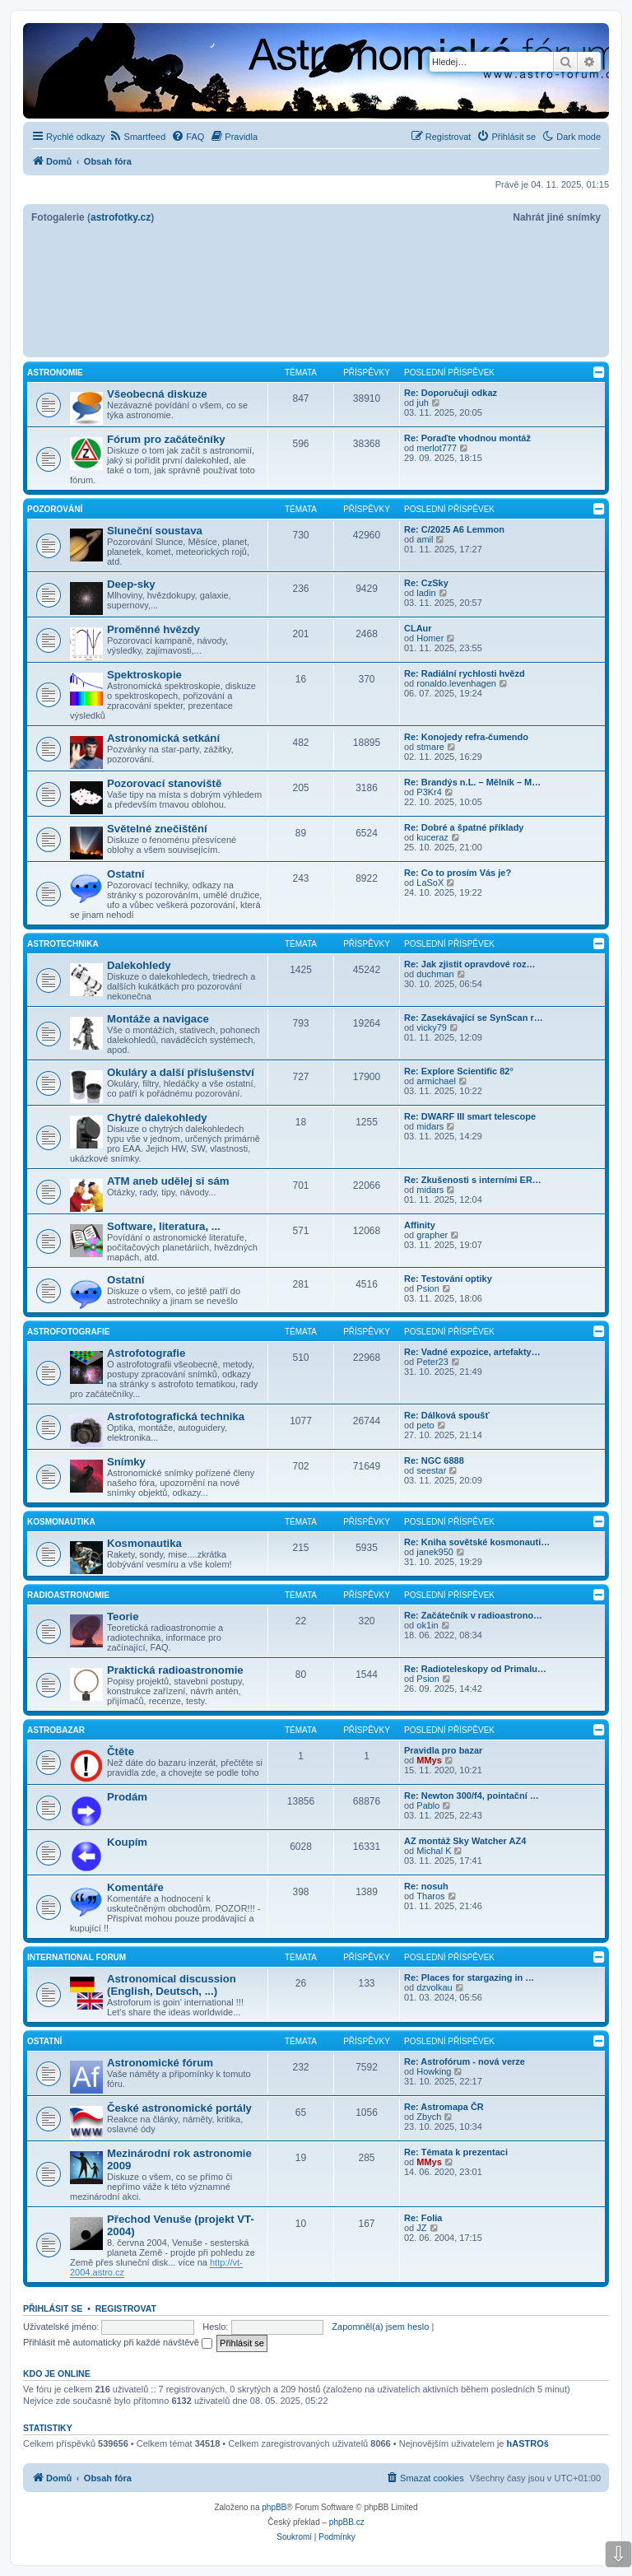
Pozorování (54, 509)
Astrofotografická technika (175, 1416)
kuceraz (432, 837)
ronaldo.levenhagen (456, 683)
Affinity (419, 1225)
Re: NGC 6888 (434, 1460)
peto (425, 1425)
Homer (430, 638)
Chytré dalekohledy (157, 1117)
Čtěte (120, 1751)
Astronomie (55, 372)
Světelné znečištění (157, 828)
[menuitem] (137, 137)
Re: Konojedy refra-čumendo (466, 737)
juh (422, 403)
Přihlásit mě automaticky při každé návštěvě (117, 2342)
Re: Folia (423, 2218)
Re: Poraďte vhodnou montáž (467, 438)
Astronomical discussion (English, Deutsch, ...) (171, 1985)
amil (424, 539)
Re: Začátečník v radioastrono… (473, 1615)
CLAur (418, 628)
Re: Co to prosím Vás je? (457, 873)
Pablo (427, 1805)
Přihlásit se (52, 2308)
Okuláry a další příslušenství (180, 1072)
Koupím (127, 1842)
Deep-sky (131, 584)
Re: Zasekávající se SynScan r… (473, 1017)
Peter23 (432, 1362)
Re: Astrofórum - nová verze (464, 2061)
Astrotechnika (63, 943)
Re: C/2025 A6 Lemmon (454, 529)
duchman (434, 974)
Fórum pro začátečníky (166, 439)
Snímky (126, 1462)
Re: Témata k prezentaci (456, 2152)
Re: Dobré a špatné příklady (464, 827)
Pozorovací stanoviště (164, 783)
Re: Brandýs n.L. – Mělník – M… (472, 782)
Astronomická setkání (163, 738)
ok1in (427, 1625)
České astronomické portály (179, 2108)
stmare (430, 747)
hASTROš (528, 2443)
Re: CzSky (426, 583)
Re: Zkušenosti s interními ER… (472, 1180)
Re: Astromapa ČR (444, 2107)
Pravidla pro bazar (443, 1750)
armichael (436, 1081)
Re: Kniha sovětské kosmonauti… (477, 1542)
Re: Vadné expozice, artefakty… (472, 1352)
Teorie (123, 1616)
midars (430, 1126)
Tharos (430, 1896)
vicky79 (431, 1027)
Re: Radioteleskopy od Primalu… (475, 1669)
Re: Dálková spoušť (447, 1415)
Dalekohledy (139, 965)
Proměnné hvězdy (153, 629)
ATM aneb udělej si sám (168, 1181)
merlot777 (436, 448)
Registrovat (125, 2308)
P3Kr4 (429, 792)
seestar (431, 1470)
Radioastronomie (68, 1595)
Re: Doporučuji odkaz (450, 393)
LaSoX (430, 882)
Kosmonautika (61, 1521)
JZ (421, 2228)
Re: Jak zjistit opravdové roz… (470, 964)
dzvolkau (434, 1987)
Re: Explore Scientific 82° (459, 1071)
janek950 (434, 1552)
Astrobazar (56, 1730)
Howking (433, 2071)
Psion (427, 1288)
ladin (425, 593)
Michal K (433, 1851)
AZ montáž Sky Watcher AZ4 (465, 1841)
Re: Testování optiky (448, 1278)
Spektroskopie (144, 674)
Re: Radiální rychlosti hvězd (464, 673)
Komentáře (135, 1887)
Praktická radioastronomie (175, 1670)
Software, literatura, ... (164, 1226)
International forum (76, 1957)
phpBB (274, 2507)
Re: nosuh (426, 1886)
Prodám (127, 1797)
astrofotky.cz (121, 217)
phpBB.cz (347, 2522)
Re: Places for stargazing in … (469, 1977)
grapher (432, 1235)
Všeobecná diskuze (157, 394)
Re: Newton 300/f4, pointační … (471, 1795)
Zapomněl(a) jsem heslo (380, 2326)
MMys (429, 1760)
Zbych (428, 2117)
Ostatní (125, 874)
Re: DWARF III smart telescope (470, 1116)
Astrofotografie (68, 1331)
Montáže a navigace (158, 1019)
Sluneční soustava (154, 530)
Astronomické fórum (160, 2063)
